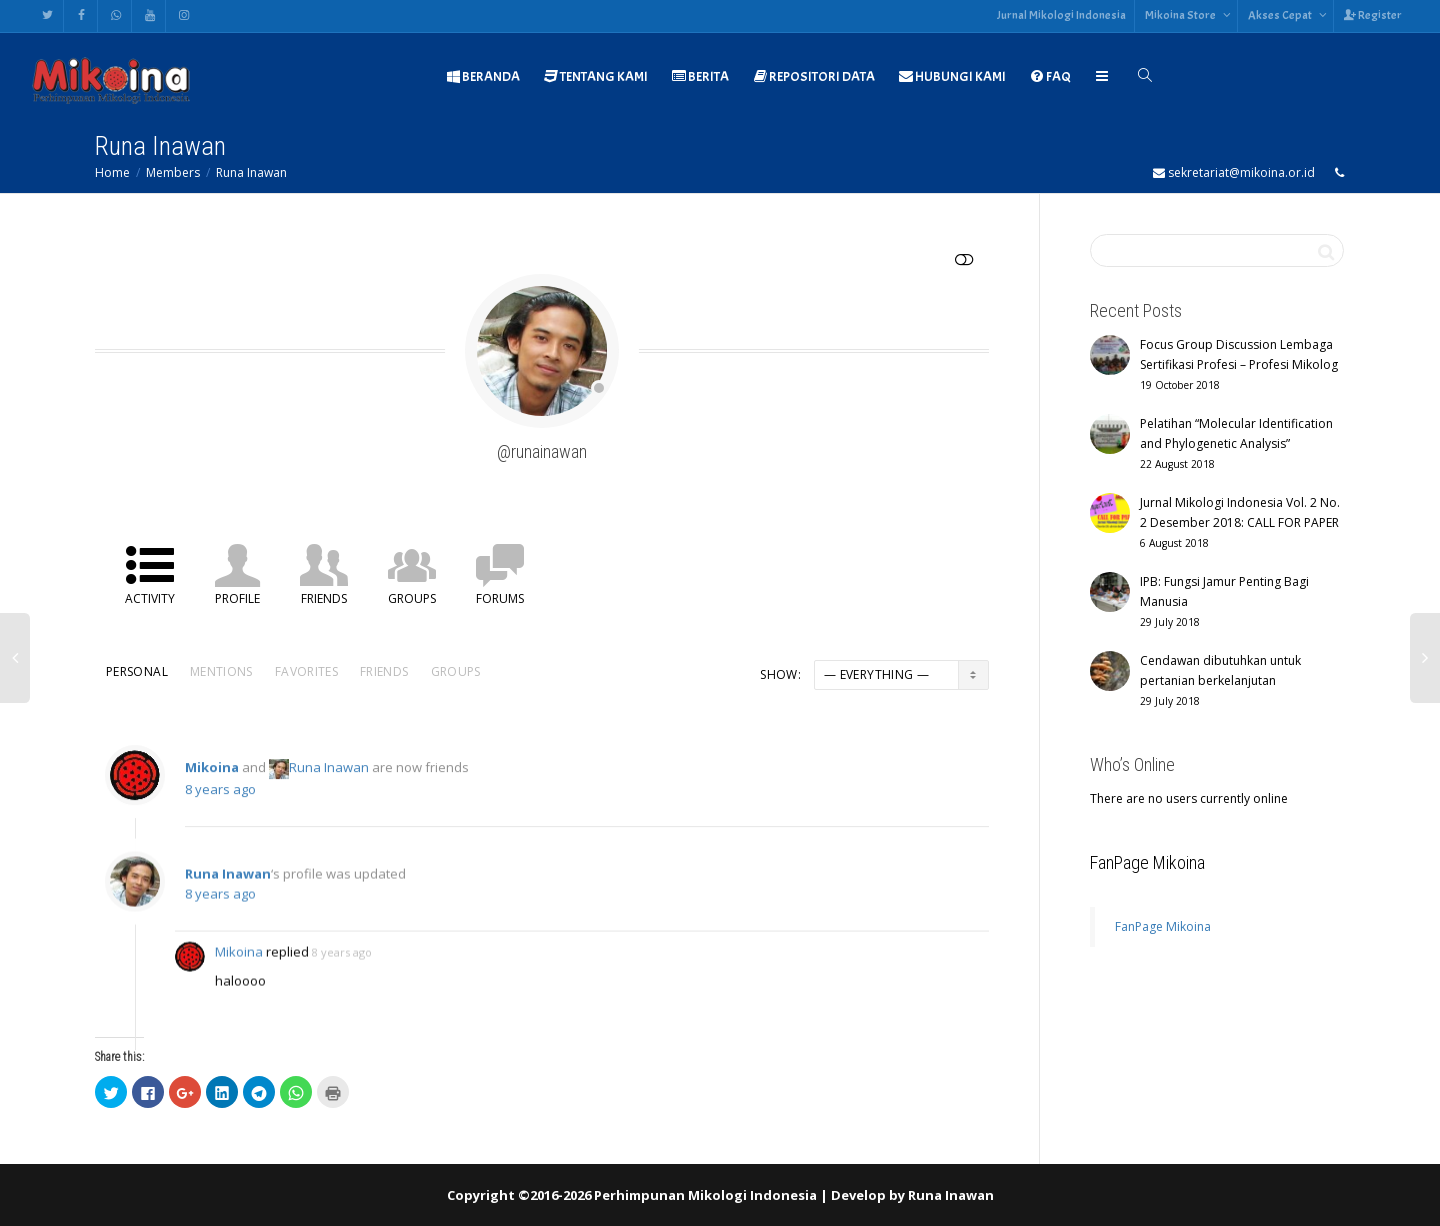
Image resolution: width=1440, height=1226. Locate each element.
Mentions (221, 671)
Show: (780, 674)
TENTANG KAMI (596, 76)
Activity (150, 598)
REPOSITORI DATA (814, 76)
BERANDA (483, 76)
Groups (412, 598)
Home (112, 172)
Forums (500, 598)
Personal (137, 671)
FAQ (1050, 76)
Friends (324, 598)
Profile (237, 598)
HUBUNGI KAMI (952, 76)
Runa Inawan (251, 172)
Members (173, 172)
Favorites (306, 671)
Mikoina (212, 778)
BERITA (700, 76)
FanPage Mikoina (1147, 862)
